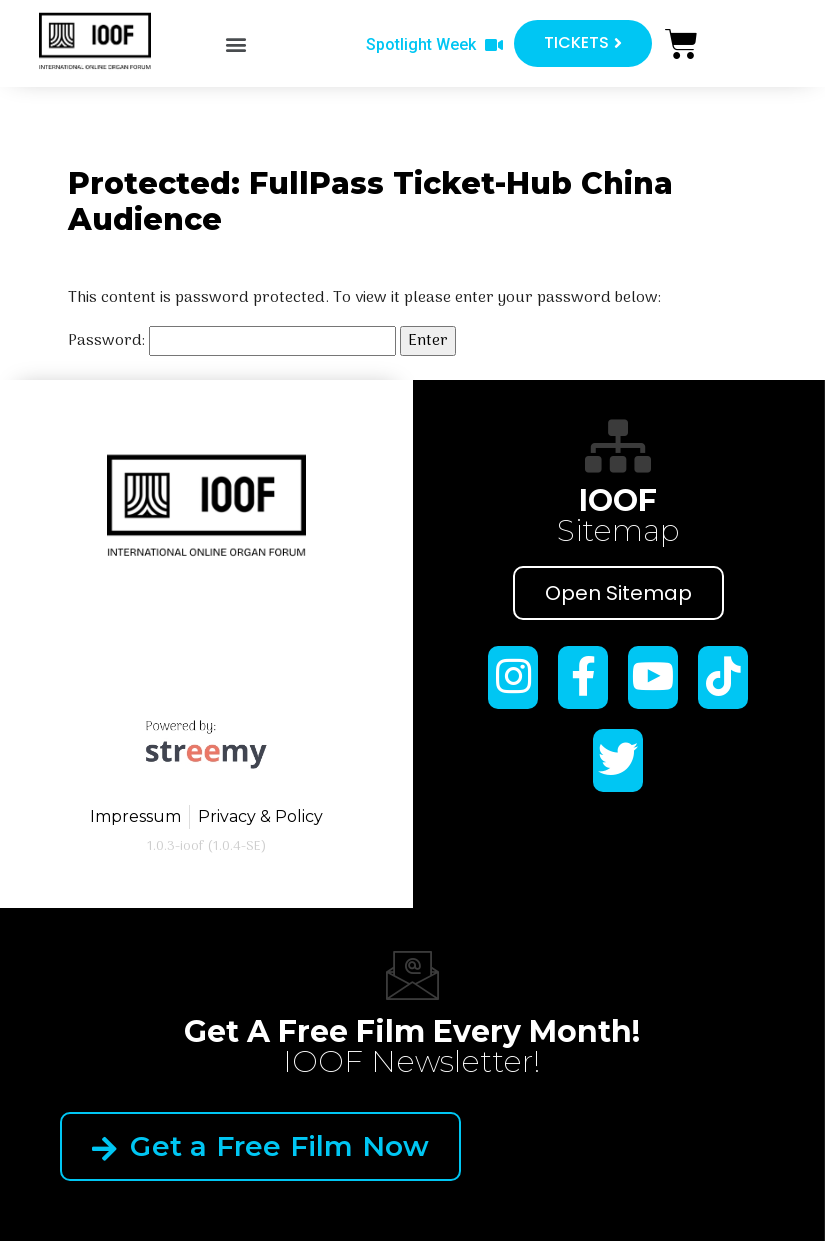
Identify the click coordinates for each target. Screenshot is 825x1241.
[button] (236, 44)
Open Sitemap (618, 593)
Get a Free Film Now (260, 1146)
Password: (232, 341)
